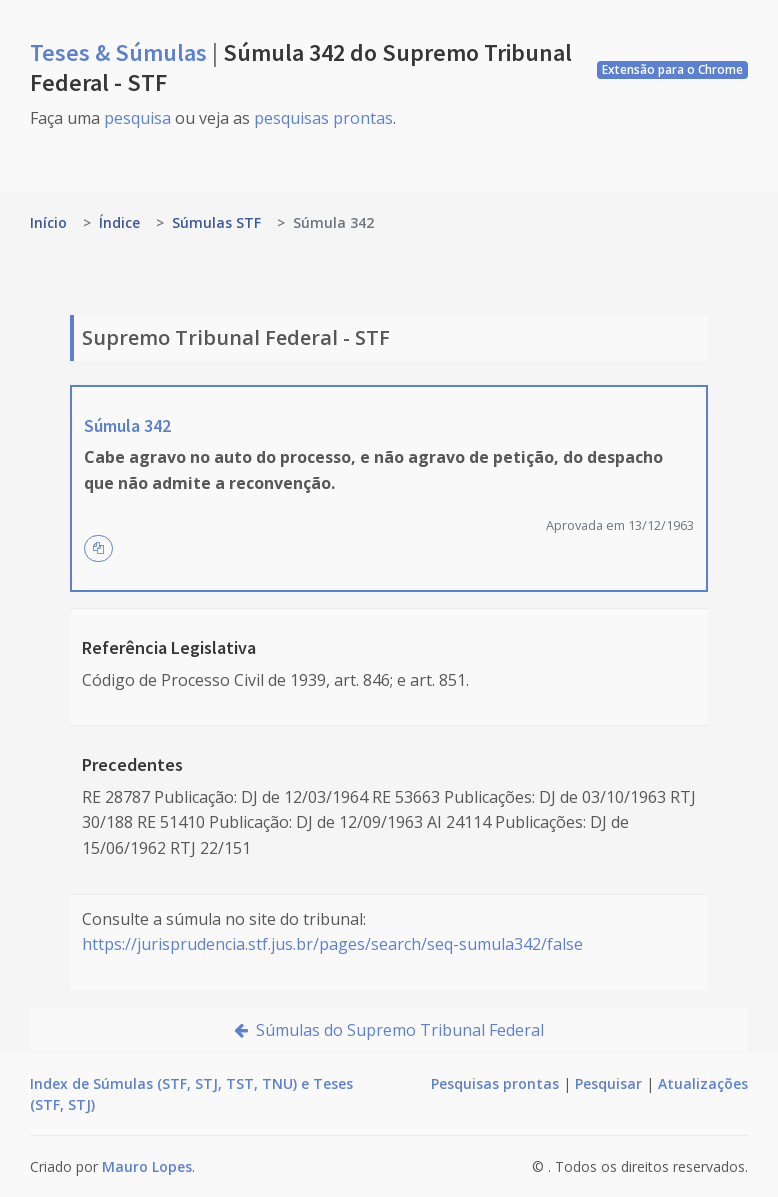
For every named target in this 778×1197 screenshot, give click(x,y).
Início (48, 222)
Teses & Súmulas (121, 52)
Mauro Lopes (147, 1166)
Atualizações (703, 1083)
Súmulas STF (216, 222)
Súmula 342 (127, 425)
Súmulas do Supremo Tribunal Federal (389, 1030)
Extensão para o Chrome (672, 69)
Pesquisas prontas (495, 1083)
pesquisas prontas (323, 118)
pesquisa (137, 118)
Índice (119, 222)
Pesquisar (608, 1083)
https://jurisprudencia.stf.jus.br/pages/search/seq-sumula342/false (332, 944)
